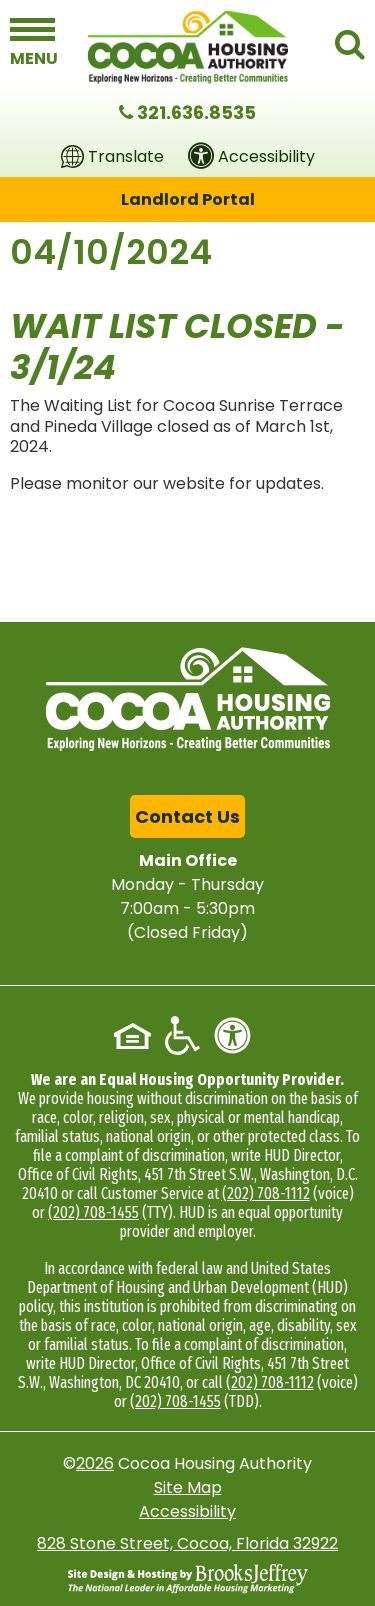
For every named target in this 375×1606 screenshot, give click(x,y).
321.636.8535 (196, 112)
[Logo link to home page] (188, 47)
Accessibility (187, 1511)
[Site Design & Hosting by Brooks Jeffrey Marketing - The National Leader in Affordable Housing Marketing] (188, 1578)
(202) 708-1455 (93, 1212)
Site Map (188, 1487)
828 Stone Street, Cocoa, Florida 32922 (187, 1543)
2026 (95, 1463)
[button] (32, 42)
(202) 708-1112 (266, 1193)
